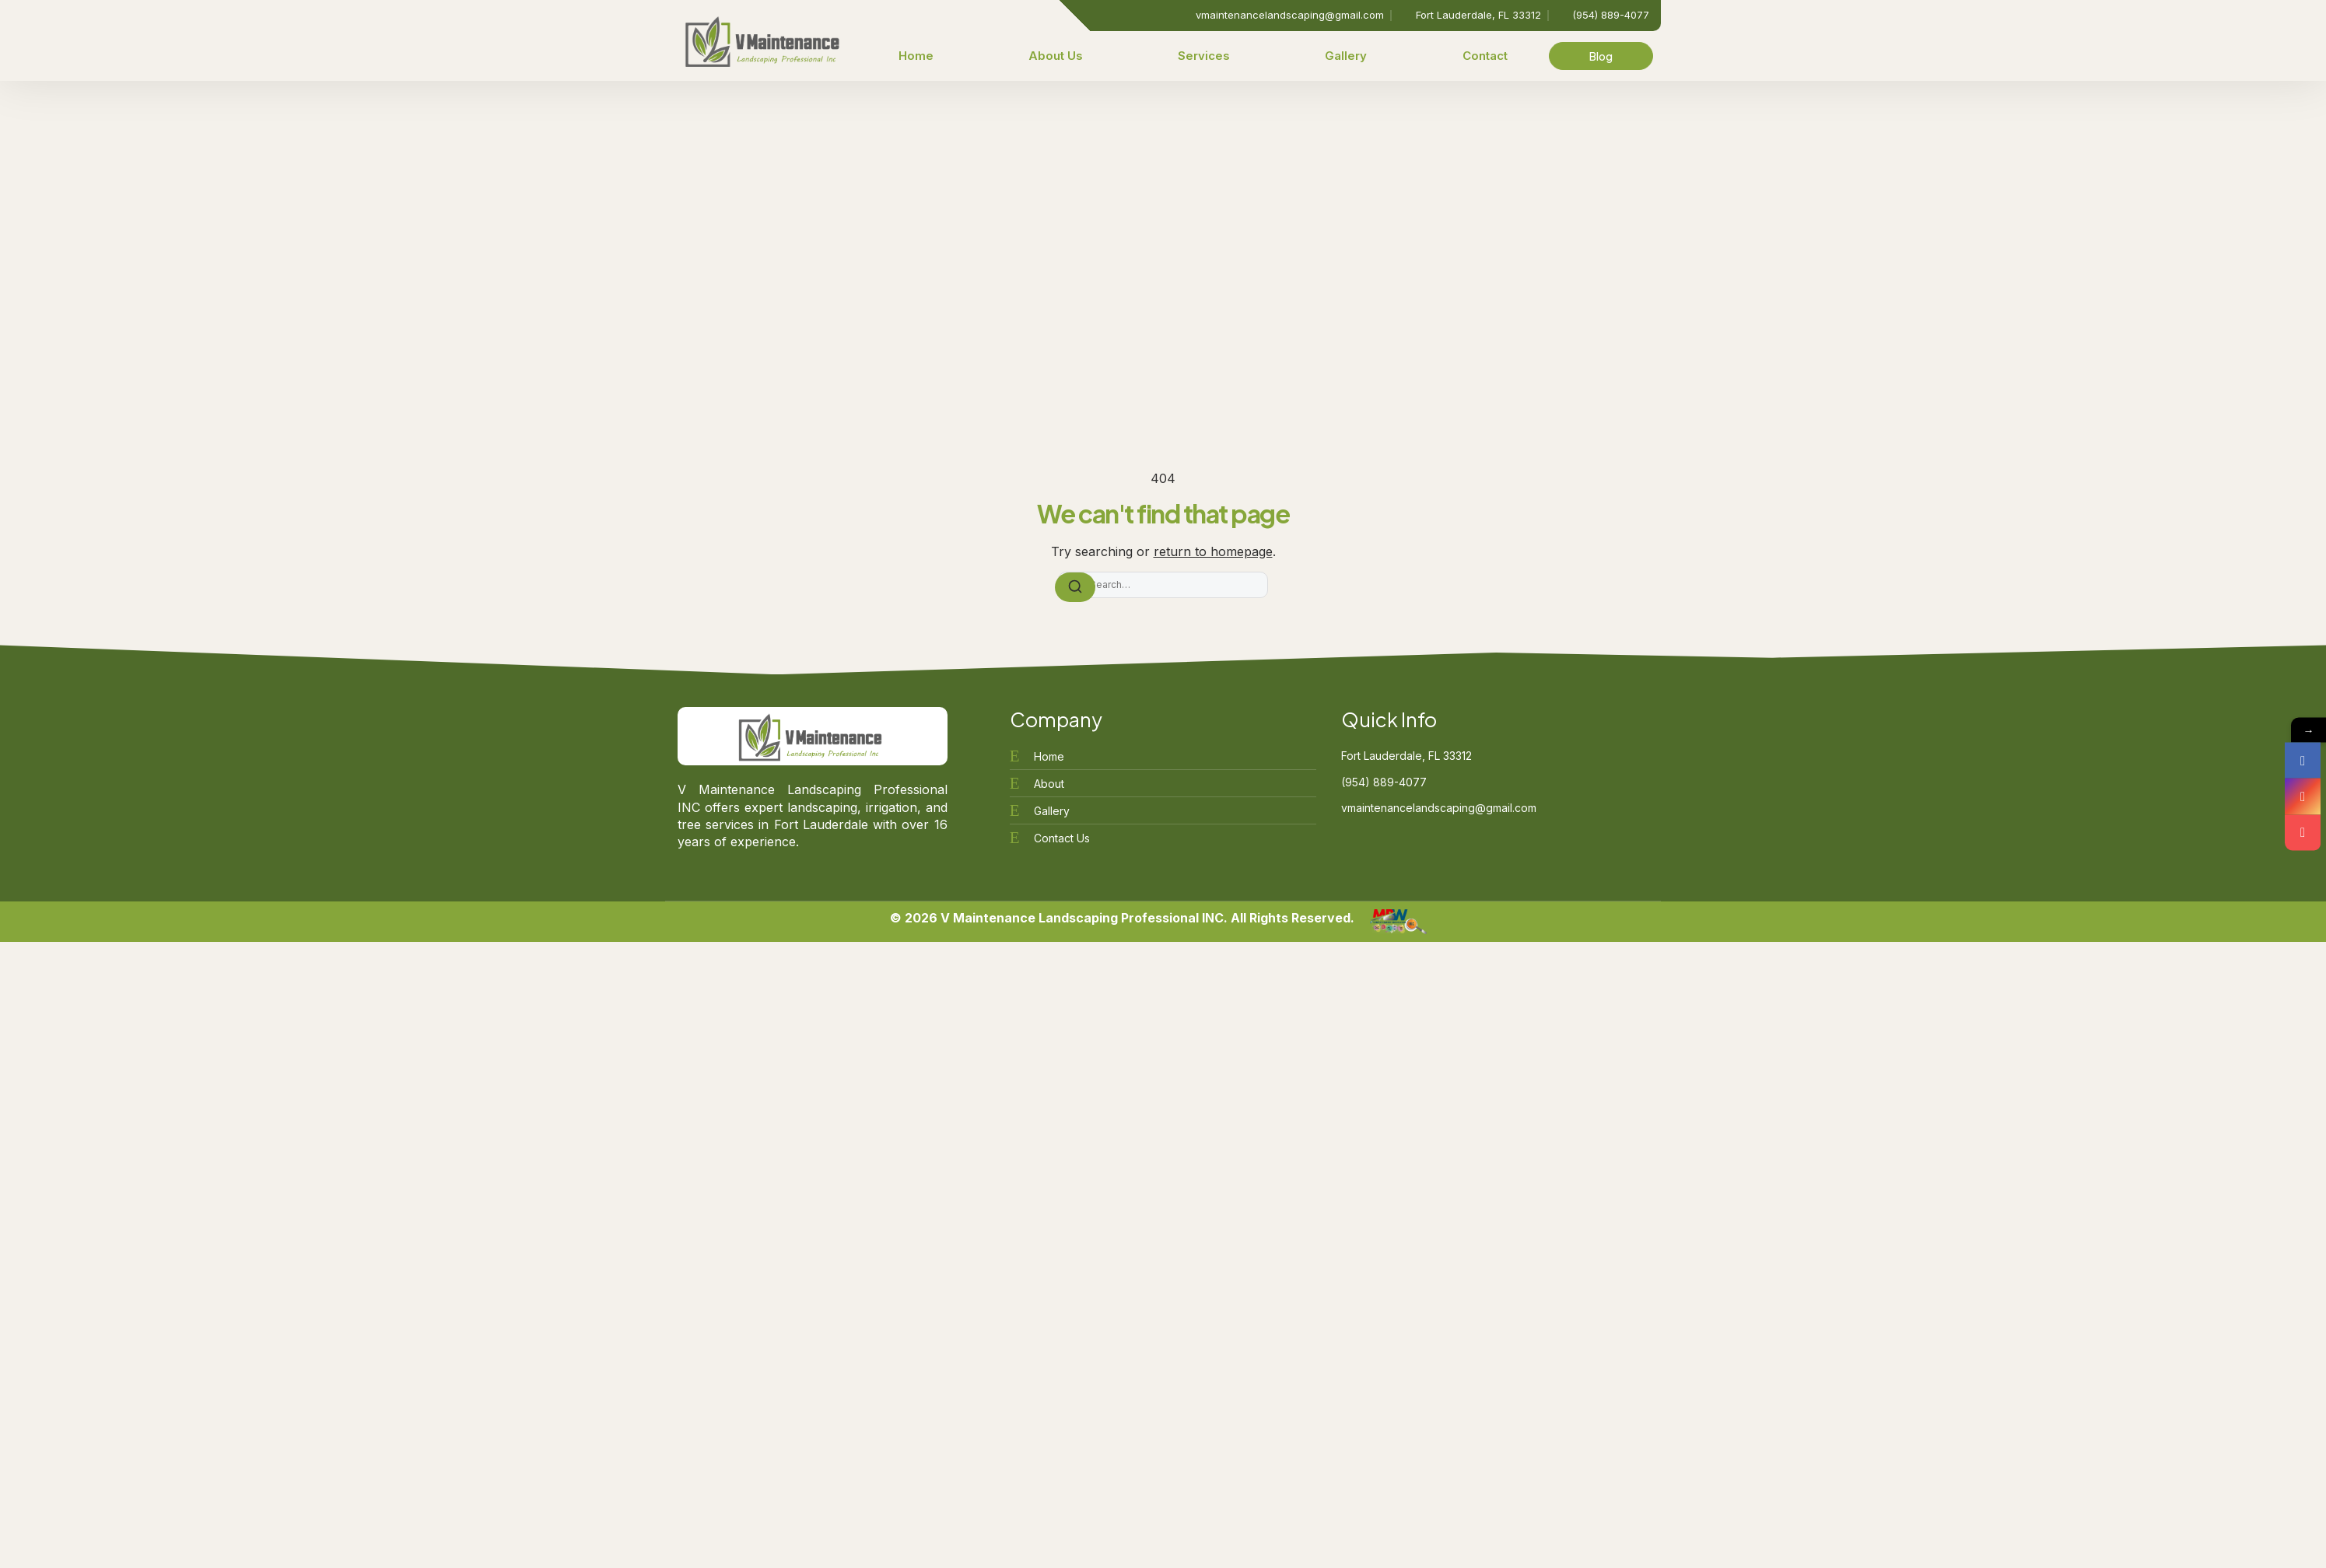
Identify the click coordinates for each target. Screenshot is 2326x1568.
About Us (1055, 55)
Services (1204, 55)
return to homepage (1213, 551)
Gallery (1346, 55)
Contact (1485, 55)
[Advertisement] (1163, 197)
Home (916, 55)
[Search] (1075, 586)
